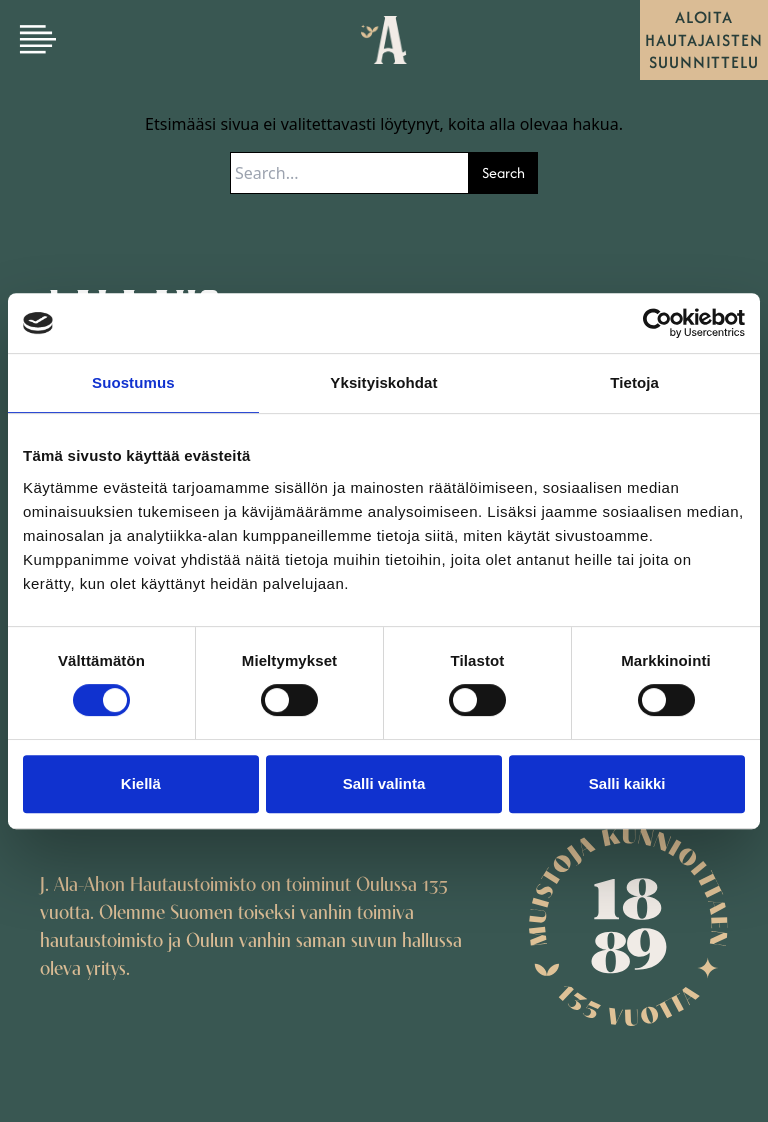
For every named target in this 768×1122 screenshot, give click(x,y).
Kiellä (141, 783)
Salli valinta (384, 783)
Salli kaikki (627, 783)
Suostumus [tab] (133, 382)
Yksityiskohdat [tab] (383, 382)
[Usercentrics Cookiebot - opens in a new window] (657, 323)
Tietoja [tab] (634, 382)
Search (503, 172)
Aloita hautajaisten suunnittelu (704, 39)
